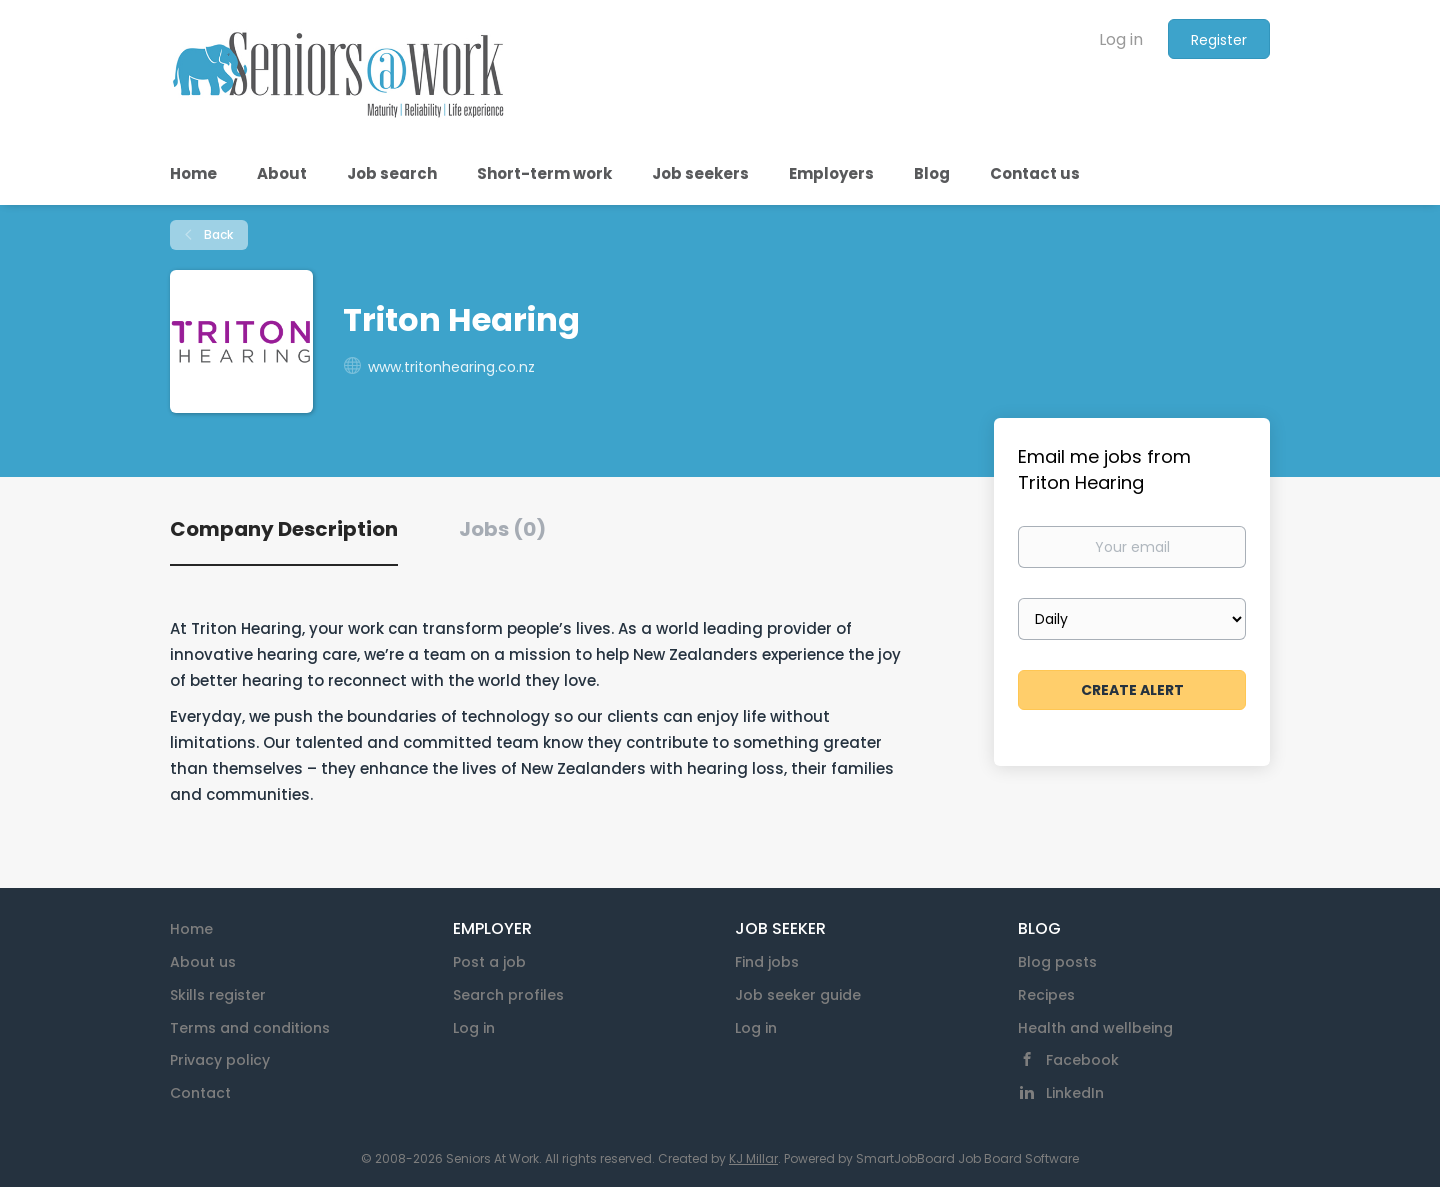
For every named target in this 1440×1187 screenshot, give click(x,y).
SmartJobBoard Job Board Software (967, 1158)
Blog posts (1057, 962)
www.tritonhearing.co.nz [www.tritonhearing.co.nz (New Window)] (451, 367)
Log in (1121, 39)
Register (1219, 40)
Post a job (489, 962)
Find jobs (767, 962)
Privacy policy (220, 1060)
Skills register (218, 995)
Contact (200, 1093)
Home (191, 929)
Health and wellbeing (1095, 1028)
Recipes (1046, 995)
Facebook (1082, 1060)
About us (203, 962)
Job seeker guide (798, 995)
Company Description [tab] (284, 529)
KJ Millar (753, 1158)
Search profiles (508, 995)
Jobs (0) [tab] (502, 529)
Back (217, 234)
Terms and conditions (250, 1028)
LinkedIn (1075, 1093)
